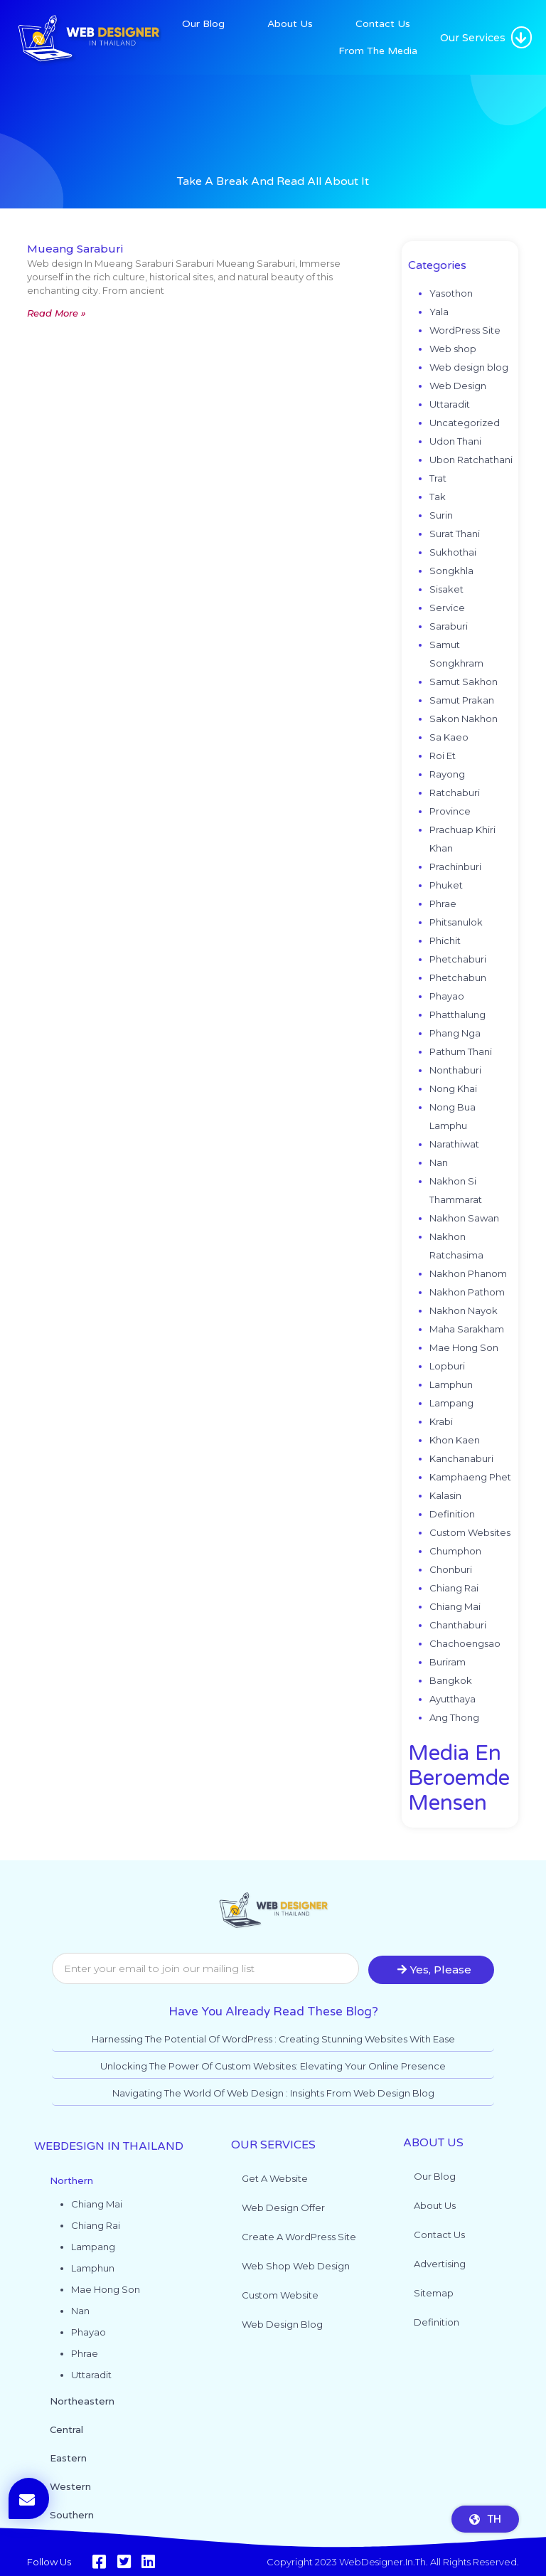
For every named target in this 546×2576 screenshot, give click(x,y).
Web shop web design (296, 2266)
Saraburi (448, 626)
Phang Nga (455, 1033)
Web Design (457, 385)
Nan (438, 1162)
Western (70, 2486)
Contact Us (382, 24)
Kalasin (445, 1495)
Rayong (447, 774)
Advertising (440, 2263)
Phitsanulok (456, 922)
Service (447, 607)
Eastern (68, 2458)
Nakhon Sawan (464, 1218)
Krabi (441, 1421)
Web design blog (468, 367)
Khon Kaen (454, 1440)
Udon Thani (455, 441)
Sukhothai (452, 552)
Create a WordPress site (299, 2236)
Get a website (275, 2178)
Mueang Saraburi (75, 248)
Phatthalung (457, 1014)
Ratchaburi (454, 792)
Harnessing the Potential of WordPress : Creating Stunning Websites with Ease (273, 2039)
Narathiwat (454, 1144)
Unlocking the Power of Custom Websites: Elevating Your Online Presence (273, 2066)
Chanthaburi (457, 1625)
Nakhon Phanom (468, 1273)
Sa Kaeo (449, 737)
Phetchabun (457, 977)
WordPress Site (464, 330)
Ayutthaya (452, 1699)
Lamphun (451, 1384)
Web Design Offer (283, 2207)
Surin (441, 515)
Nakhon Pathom (467, 1292)
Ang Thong (454, 1717)
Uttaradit (449, 404)
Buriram (447, 1662)
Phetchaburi (457, 959)
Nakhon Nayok (463, 1310)
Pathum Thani (460, 1051)
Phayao (446, 996)
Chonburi (450, 1569)
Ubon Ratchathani (471, 459)
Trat (437, 478)
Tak (437, 496)
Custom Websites (469, 1532)
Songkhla (451, 570)
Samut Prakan (461, 700)
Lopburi (447, 1366)
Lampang (451, 1403)
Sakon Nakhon (463, 718)
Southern (72, 2515)
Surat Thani (454, 533)
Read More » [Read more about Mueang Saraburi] (56, 313)
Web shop (452, 348)
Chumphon (455, 1551)
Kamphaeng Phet (470, 1477)
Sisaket (446, 589)
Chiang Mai (455, 1606)
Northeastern (82, 2401)
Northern (71, 2180)
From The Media (377, 51)
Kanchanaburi (461, 1458)
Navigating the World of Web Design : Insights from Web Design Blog (273, 2093)
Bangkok (450, 1680)
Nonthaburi (455, 1070)
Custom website (280, 2295)
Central (66, 2429)
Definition (452, 1514)
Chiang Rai (453, 1588)
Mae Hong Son (463, 1347)
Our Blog (203, 24)
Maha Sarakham (466, 1329)
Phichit (445, 940)
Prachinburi (455, 866)
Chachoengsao (464, 1643)
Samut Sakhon (463, 681)
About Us (290, 24)
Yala (439, 311)
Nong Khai (453, 1088)
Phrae (442, 903)
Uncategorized (464, 422)
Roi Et (442, 755)
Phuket (446, 885)
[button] (521, 37)
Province (450, 811)
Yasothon (451, 293)
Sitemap (434, 2293)
